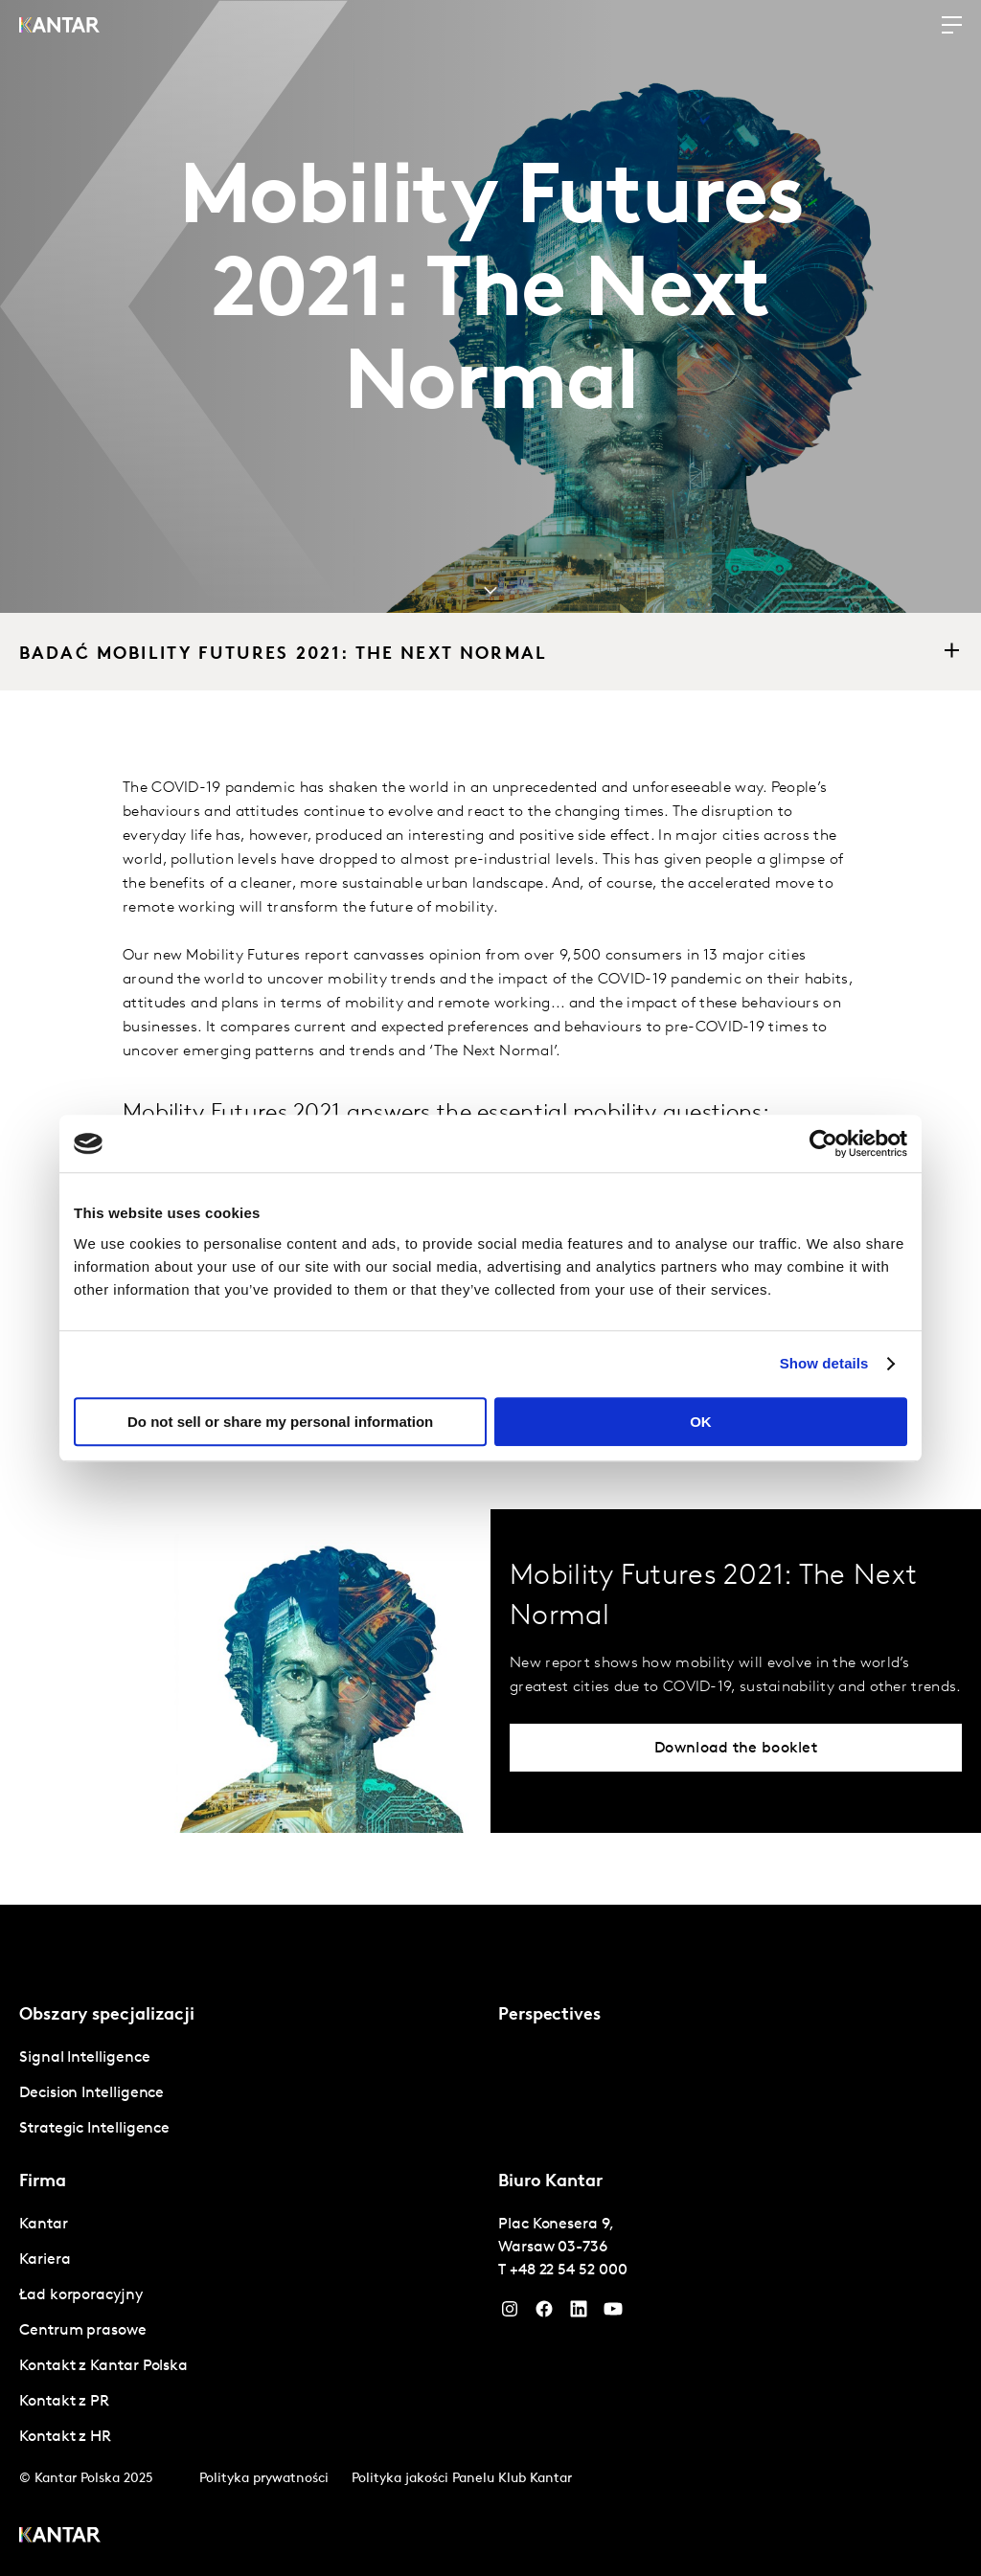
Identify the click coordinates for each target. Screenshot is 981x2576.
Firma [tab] (42, 2182)
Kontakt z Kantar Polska (103, 2366)
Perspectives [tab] (549, 2015)
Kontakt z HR (65, 2437)
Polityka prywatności (264, 2479)
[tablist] (490, 2240)
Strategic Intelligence (94, 2128)
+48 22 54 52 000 (568, 2270)
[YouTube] (578, 2313)
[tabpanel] (251, 2093)
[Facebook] (544, 2313)
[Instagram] (509, 2313)
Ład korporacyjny (81, 2295)
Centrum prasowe (83, 2331)
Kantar (43, 2224)
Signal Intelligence (84, 2058)
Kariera (44, 2260)
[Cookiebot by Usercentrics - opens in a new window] (823, 1143)
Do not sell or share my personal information (280, 1421)
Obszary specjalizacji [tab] (106, 2015)
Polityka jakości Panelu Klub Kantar (462, 2479)
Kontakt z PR (64, 2401)
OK (701, 1421)
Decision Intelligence (91, 2093)
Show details (824, 1363)
